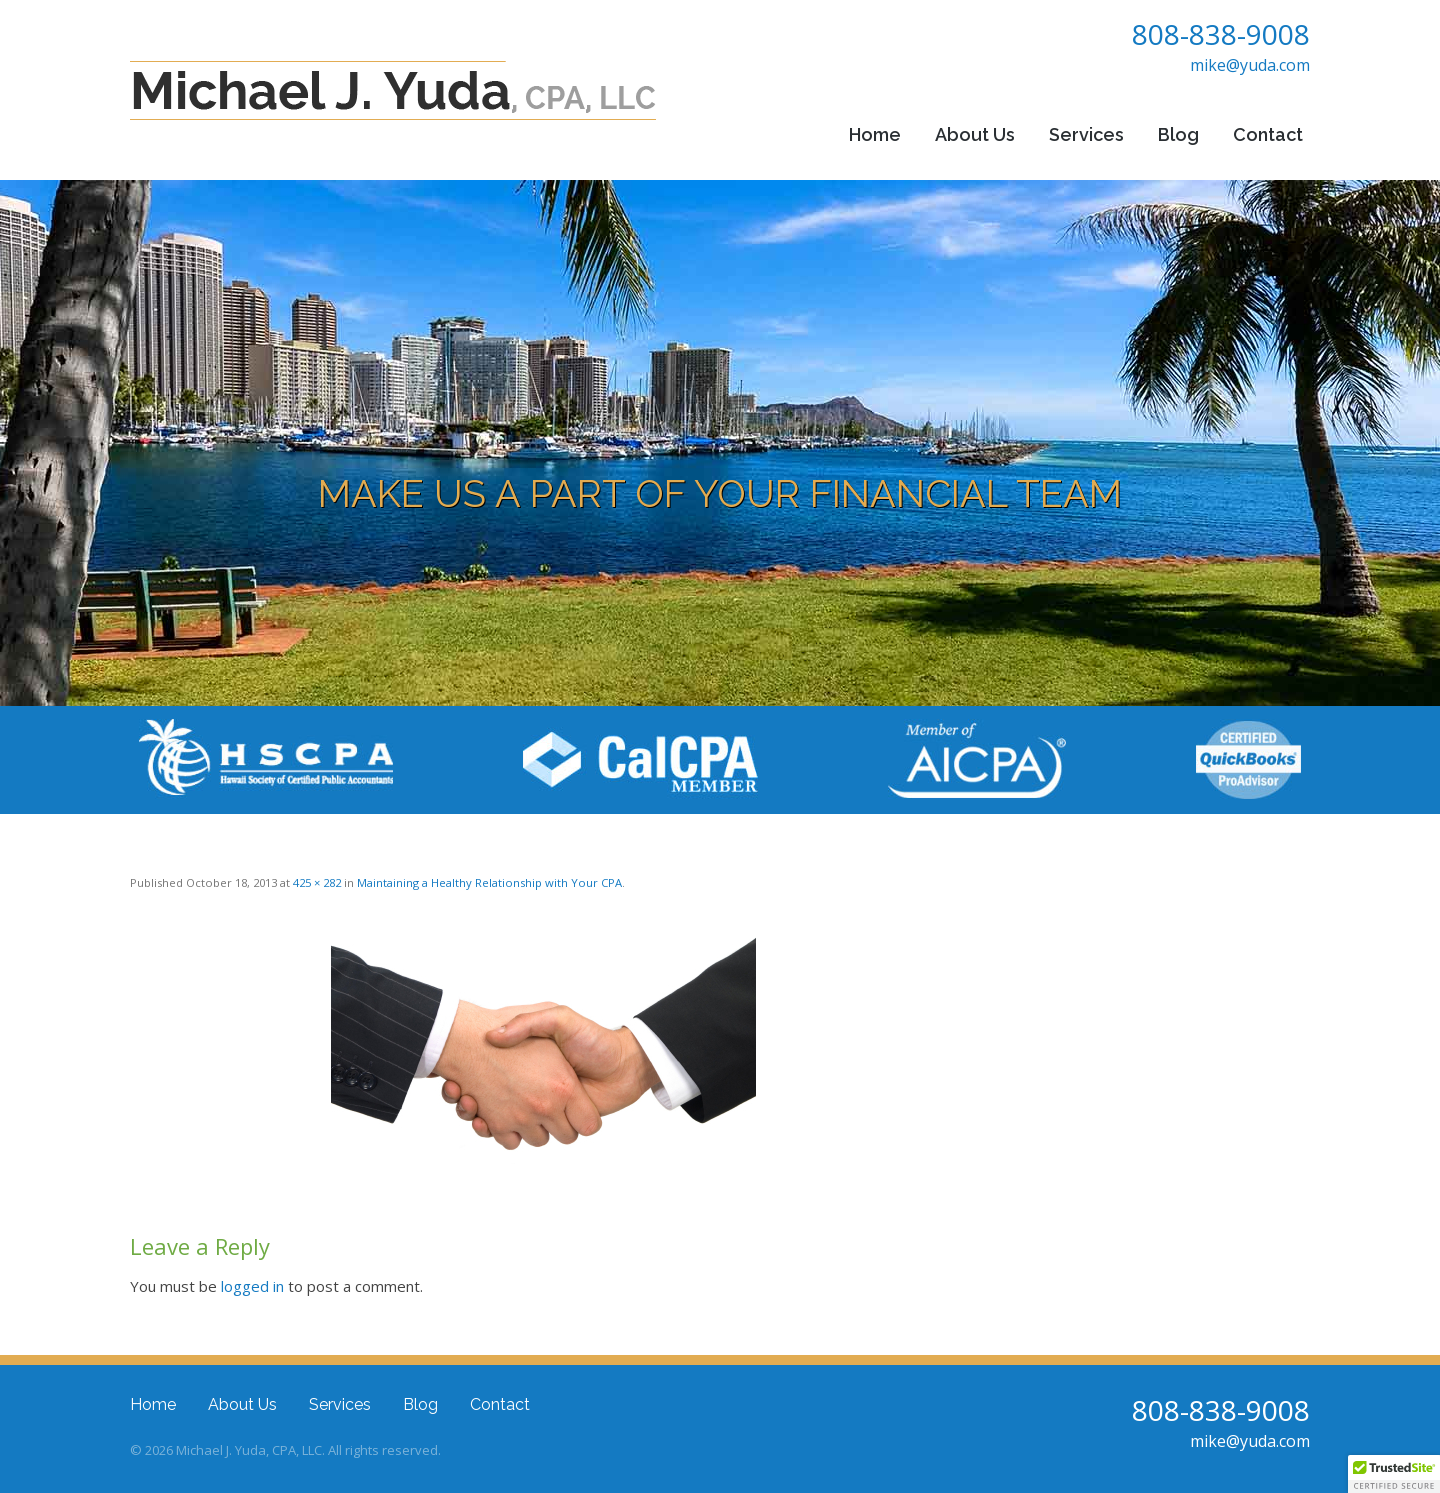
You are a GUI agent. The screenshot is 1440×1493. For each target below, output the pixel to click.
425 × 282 (317, 882)
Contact (1268, 134)
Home (875, 134)
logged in (252, 1286)
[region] (720, 443)
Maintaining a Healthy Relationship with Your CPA (489, 882)
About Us (975, 134)
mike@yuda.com (1250, 65)
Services (1086, 134)
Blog (1178, 134)
